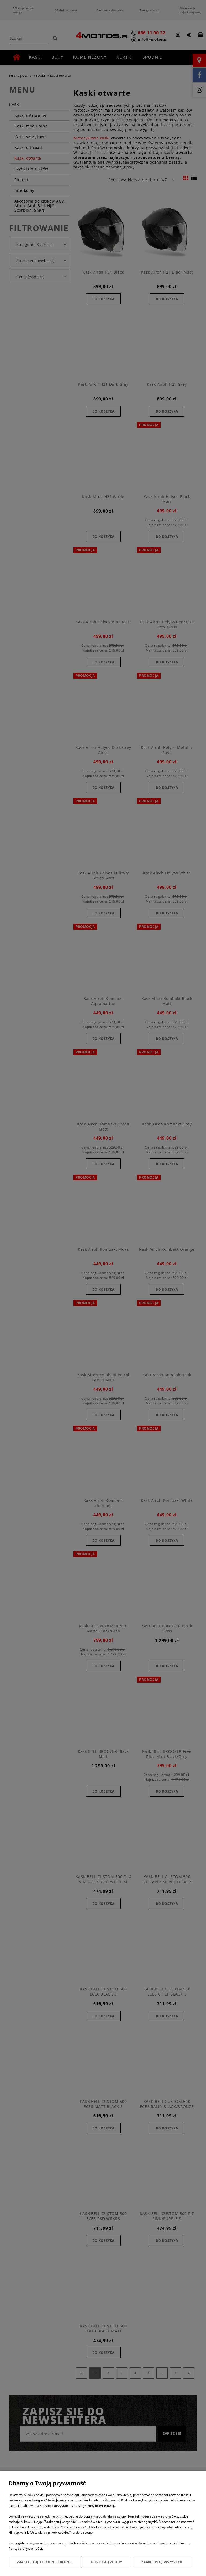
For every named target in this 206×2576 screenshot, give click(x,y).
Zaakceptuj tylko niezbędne (44, 2562)
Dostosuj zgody (106, 2562)
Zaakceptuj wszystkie (162, 2562)
